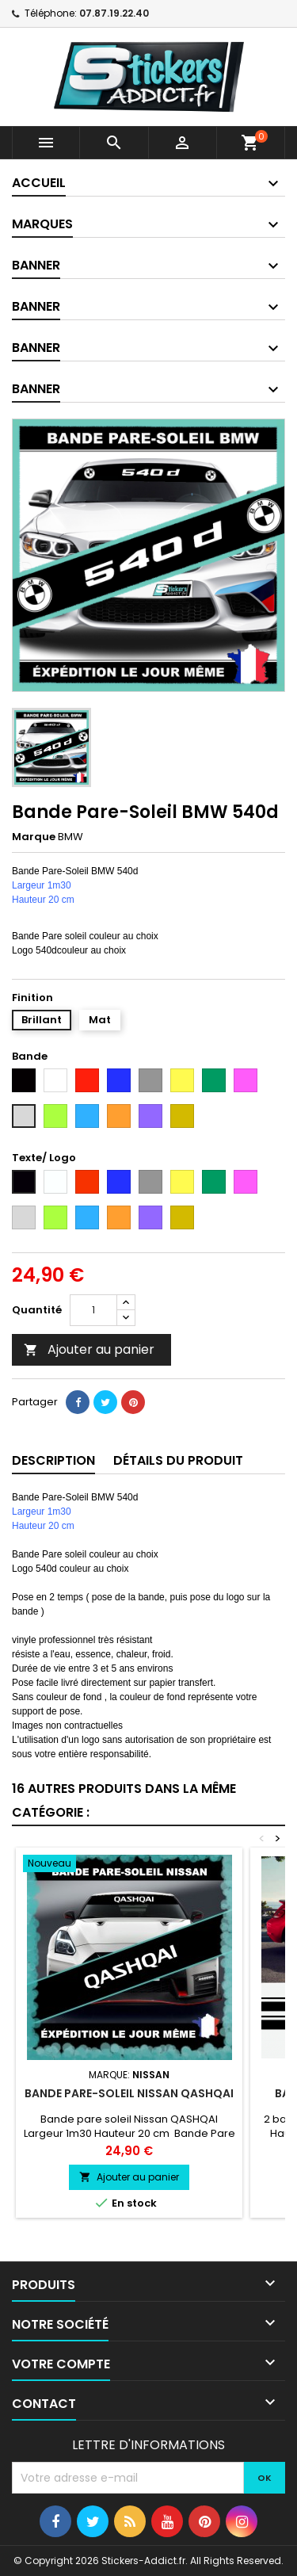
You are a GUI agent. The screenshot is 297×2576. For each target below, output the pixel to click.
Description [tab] (53, 1460)
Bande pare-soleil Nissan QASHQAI (129, 2093)
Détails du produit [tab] (178, 1460)
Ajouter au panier (89, 1349)
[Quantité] (93, 1310)
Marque (33, 837)
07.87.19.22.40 (114, 13)
